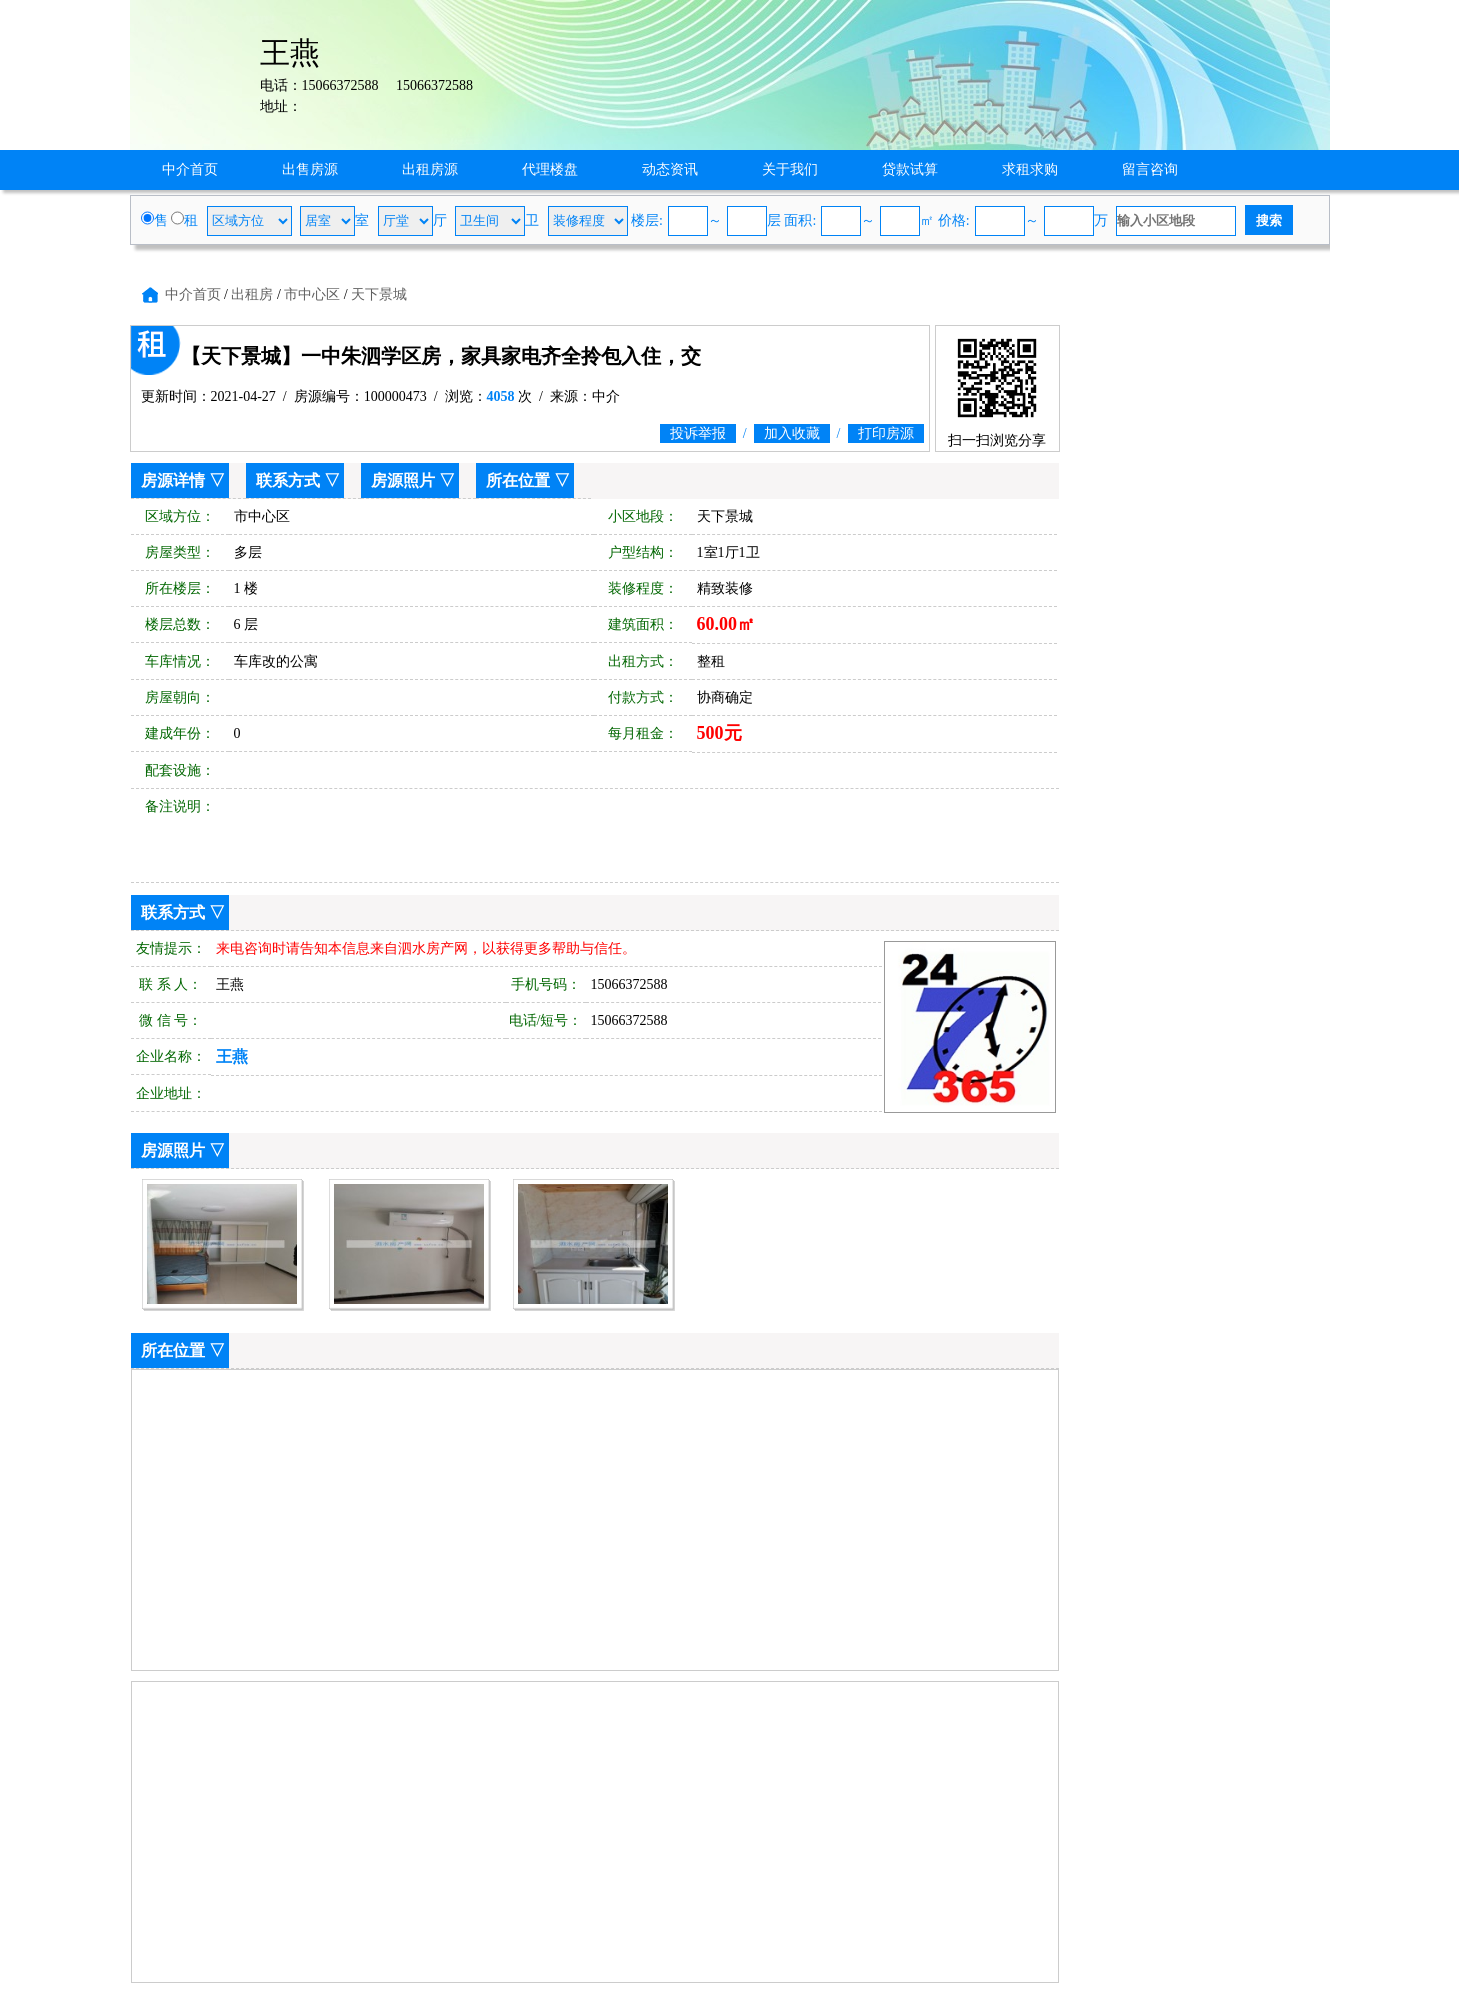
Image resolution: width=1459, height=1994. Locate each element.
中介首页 (190, 169)
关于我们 (790, 169)
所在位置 (518, 480)
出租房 (252, 294)
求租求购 (1030, 169)
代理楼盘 (550, 169)
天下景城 (379, 294)
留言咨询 (1150, 169)
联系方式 (288, 480)
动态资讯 (670, 169)
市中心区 (312, 294)
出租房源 (430, 169)
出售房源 (310, 169)
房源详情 (173, 480)
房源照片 (403, 480)
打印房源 (886, 433)
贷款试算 (910, 169)
